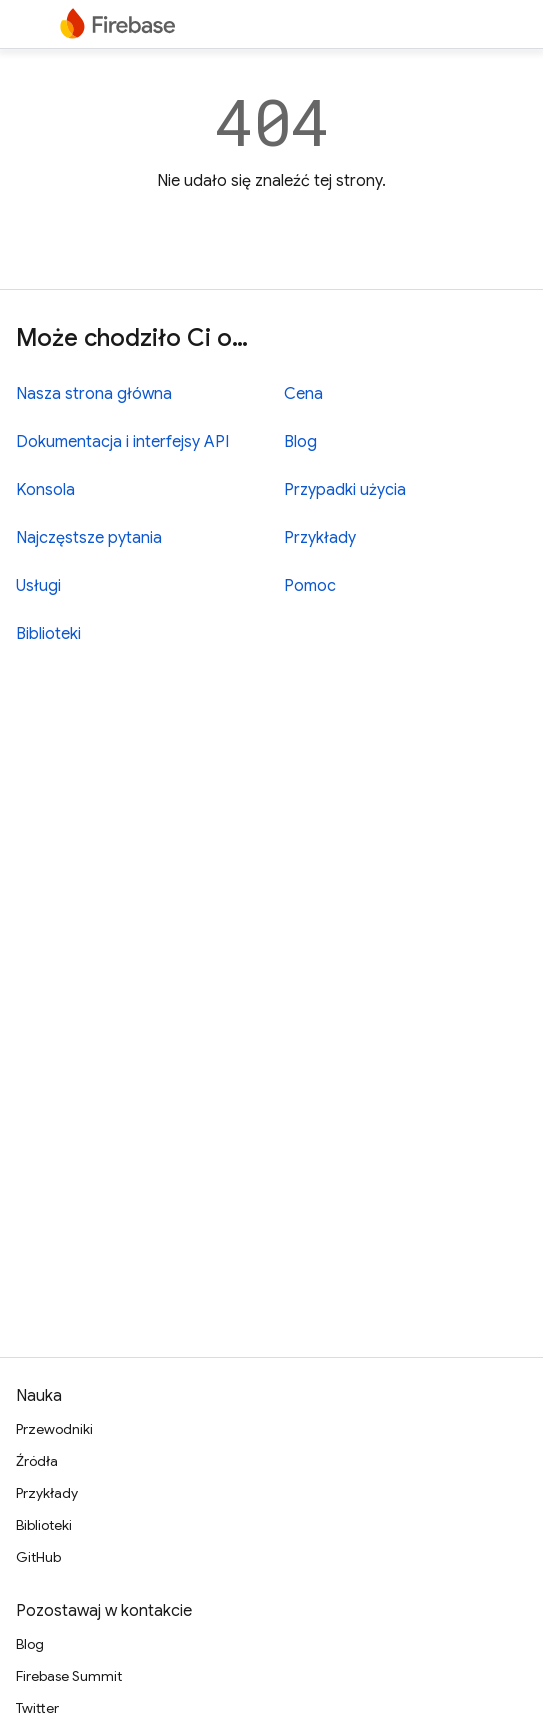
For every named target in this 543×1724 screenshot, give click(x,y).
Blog (300, 442)
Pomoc (310, 586)
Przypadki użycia (345, 490)
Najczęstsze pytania (89, 538)
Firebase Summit (69, 1676)
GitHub (38, 1557)
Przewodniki (54, 1429)
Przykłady (320, 538)
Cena (303, 394)
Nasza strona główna (94, 394)
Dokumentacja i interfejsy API (122, 442)
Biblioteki (48, 634)
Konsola (45, 490)
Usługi (38, 586)
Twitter (37, 1708)
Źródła (37, 1461)
